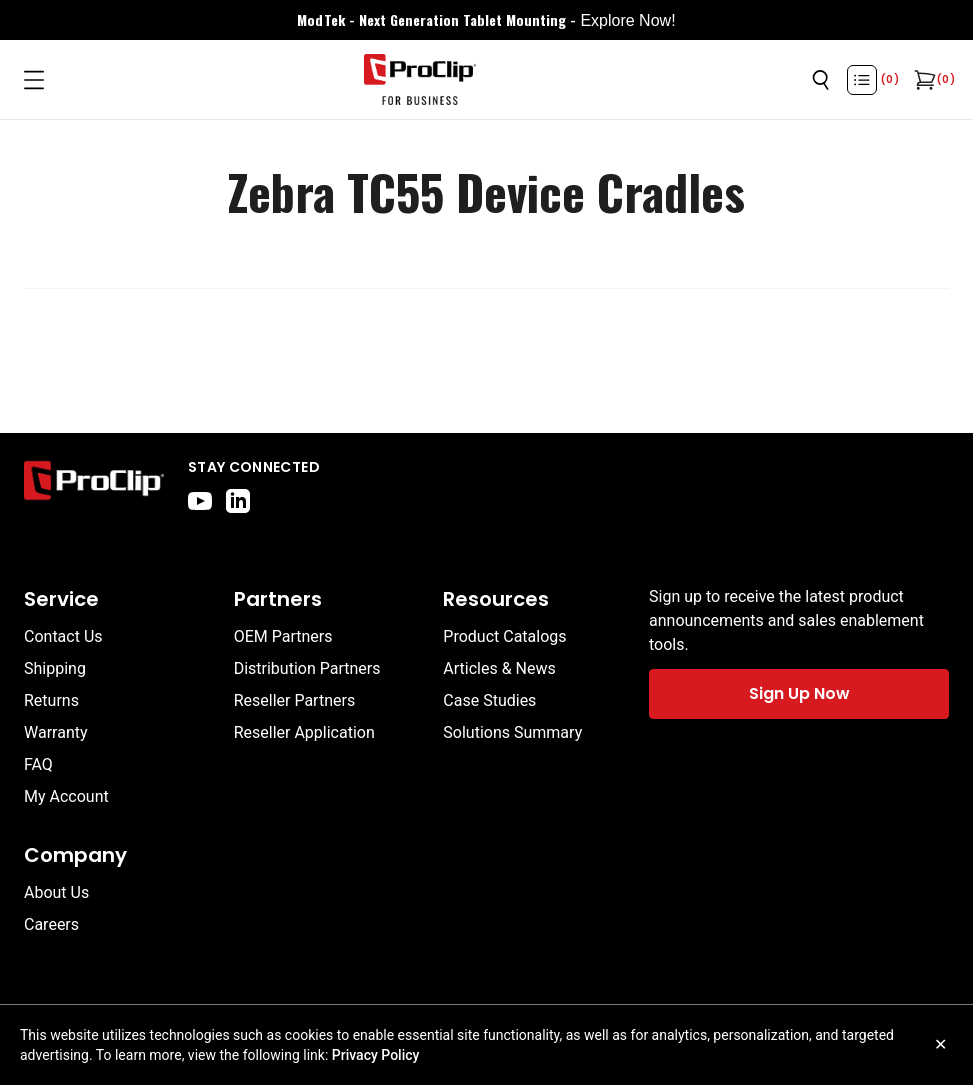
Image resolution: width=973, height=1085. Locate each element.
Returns (51, 700)
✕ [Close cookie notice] (940, 1044)
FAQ (38, 764)
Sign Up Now (799, 693)
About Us (56, 892)
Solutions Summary (512, 732)
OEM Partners (283, 636)
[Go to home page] (94, 485)
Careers (51, 924)
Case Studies (489, 700)
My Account (66, 796)
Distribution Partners (307, 668)
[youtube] (200, 501)
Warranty (56, 732)
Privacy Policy (376, 1055)
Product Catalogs (504, 636)
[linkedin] (238, 501)
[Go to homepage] (420, 80)
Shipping (55, 668)
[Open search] (821, 80)
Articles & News (499, 668)
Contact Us (63, 636)
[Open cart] (923, 80)
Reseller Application (304, 732)
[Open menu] (34, 80)
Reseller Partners (295, 700)
